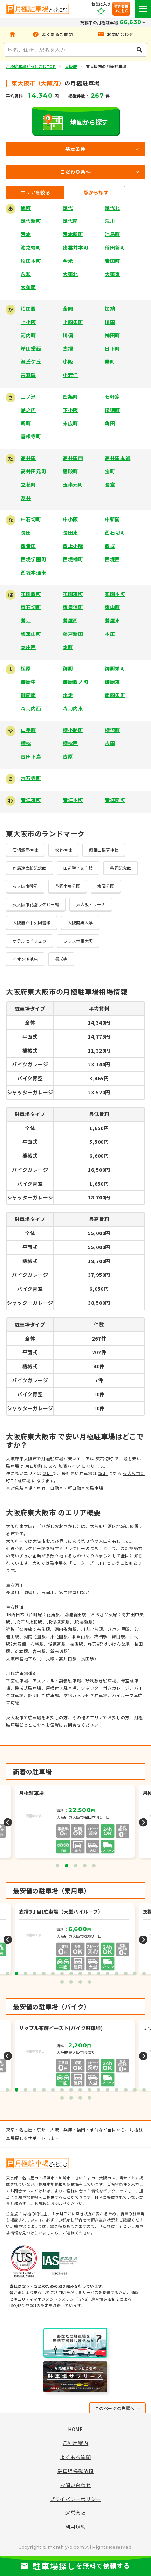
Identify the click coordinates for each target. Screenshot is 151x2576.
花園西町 (31, 593)
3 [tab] (75, 1865)
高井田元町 (34, 471)
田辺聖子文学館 (78, 868)
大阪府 (71, 66)
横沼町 (112, 729)
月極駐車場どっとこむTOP (31, 66)
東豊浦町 (73, 607)
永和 (26, 273)
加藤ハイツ (70, 1466)
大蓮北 (70, 273)
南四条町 (115, 694)
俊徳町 (112, 409)
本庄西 (28, 646)
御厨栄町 (115, 668)
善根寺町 (31, 436)
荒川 (110, 220)
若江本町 (73, 799)
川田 (110, 321)
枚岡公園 (105, 886)
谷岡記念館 (120, 868)
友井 (26, 497)
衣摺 (68, 348)
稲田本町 (31, 260)
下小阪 (70, 409)
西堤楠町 (73, 559)
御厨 (68, 668)
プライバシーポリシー (75, 2498)
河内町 (28, 335)
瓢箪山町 (31, 633)
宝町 (110, 471)
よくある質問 (75, 2456)
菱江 (26, 620)
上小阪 (28, 321)
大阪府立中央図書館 (31, 922)
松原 (26, 668)
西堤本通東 (34, 572)
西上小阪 (73, 545)
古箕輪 (28, 374)
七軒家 (112, 396)
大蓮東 (112, 273)
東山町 (112, 607)
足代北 (112, 207)
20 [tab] (89, 1982)
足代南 (70, 220)
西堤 (110, 545)
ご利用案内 (76, 2442)
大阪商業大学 (80, 922)
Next (143, 1822)
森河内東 (73, 708)
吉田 (110, 742)
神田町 (112, 335)
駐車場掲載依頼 (75, 2470)
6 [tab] (53, 1973)
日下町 (112, 348)
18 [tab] (71, 1982)
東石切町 (31, 607)
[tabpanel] (75, 1822)
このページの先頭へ (115, 2408)
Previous (7, 1822)
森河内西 (31, 708)
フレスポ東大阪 (78, 941)
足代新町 (31, 220)
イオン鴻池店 (25, 959)
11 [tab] (98, 1973)
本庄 (110, 633)
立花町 (28, 484)
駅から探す (96, 192)
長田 (26, 532)
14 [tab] (126, 1973)
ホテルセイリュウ (29, 941)
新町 (26, 423)
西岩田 (28, 545)
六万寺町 (31, 777)
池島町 (112, 233)
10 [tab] (89, 1973)
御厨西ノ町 (76, 681)
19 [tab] (80, 1982)
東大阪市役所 (25, 886)
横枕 (26, 742)
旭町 (26, 207)
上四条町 (73, 321)
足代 (68, 207)
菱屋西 (70, 620)
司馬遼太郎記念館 (29, 868)
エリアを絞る (35, 192)
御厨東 (112, 681)
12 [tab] (107, 1973)
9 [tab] (80, 1973)
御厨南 (28, 694)
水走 (68, 694)
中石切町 (31, 519)
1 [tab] (57, 1865)
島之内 (28, 409)
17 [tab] (62, 1982)
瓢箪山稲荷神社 (103, 850)
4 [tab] (85, 1865)
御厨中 (28, 681)
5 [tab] (94, 1865)
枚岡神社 (63, 850)
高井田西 (73, 457)
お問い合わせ (75, 2484)
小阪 (68, 361)
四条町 (70, 396)
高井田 (28, 457)
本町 (68, 646)
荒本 (26, 233)
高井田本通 (118, 457)
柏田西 (28, 308)
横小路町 (73, 729)
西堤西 (112, 559)
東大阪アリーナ (90, 904)
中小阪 (70, 519)
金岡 (68, 308)
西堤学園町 (34, 559)
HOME (75, 2429)
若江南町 (115, 799)
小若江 (70, 374)
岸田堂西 (31, 348)
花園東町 (73, 593)
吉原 (68, 756)
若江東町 (31, 799)
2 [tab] (66, 1865)
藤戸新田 (73, 633)
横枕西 (70, 742)
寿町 (110, 361)
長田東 (70, 532)
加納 (110, 308)
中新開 (112, 519)
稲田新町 (115, 247)
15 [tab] (135, 1973)
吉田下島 (31, 756)
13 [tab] (116, 1973)
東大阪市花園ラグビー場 (36, 904)
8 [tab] (71, 1973)
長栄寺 (61, 959)
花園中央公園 (67, 886)
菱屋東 (112, 620)
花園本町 (115, 593)
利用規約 (75, 2526)
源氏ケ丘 (31, 361)
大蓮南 (28, 286)
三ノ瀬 (28, 396)
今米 (68, 260)
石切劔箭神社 (25, 850)
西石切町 (115, 532)
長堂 (110, 484)
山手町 (28, 729)
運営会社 (75, 2512)
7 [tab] (62, 1973)
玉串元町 (73, 484)
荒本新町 (73, 233)
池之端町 (31, 247)
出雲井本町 (76, 247)
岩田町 (112, 260)
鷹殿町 (70, 471)
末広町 (70, 423)
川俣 (68, 335)
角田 (110, 423)
